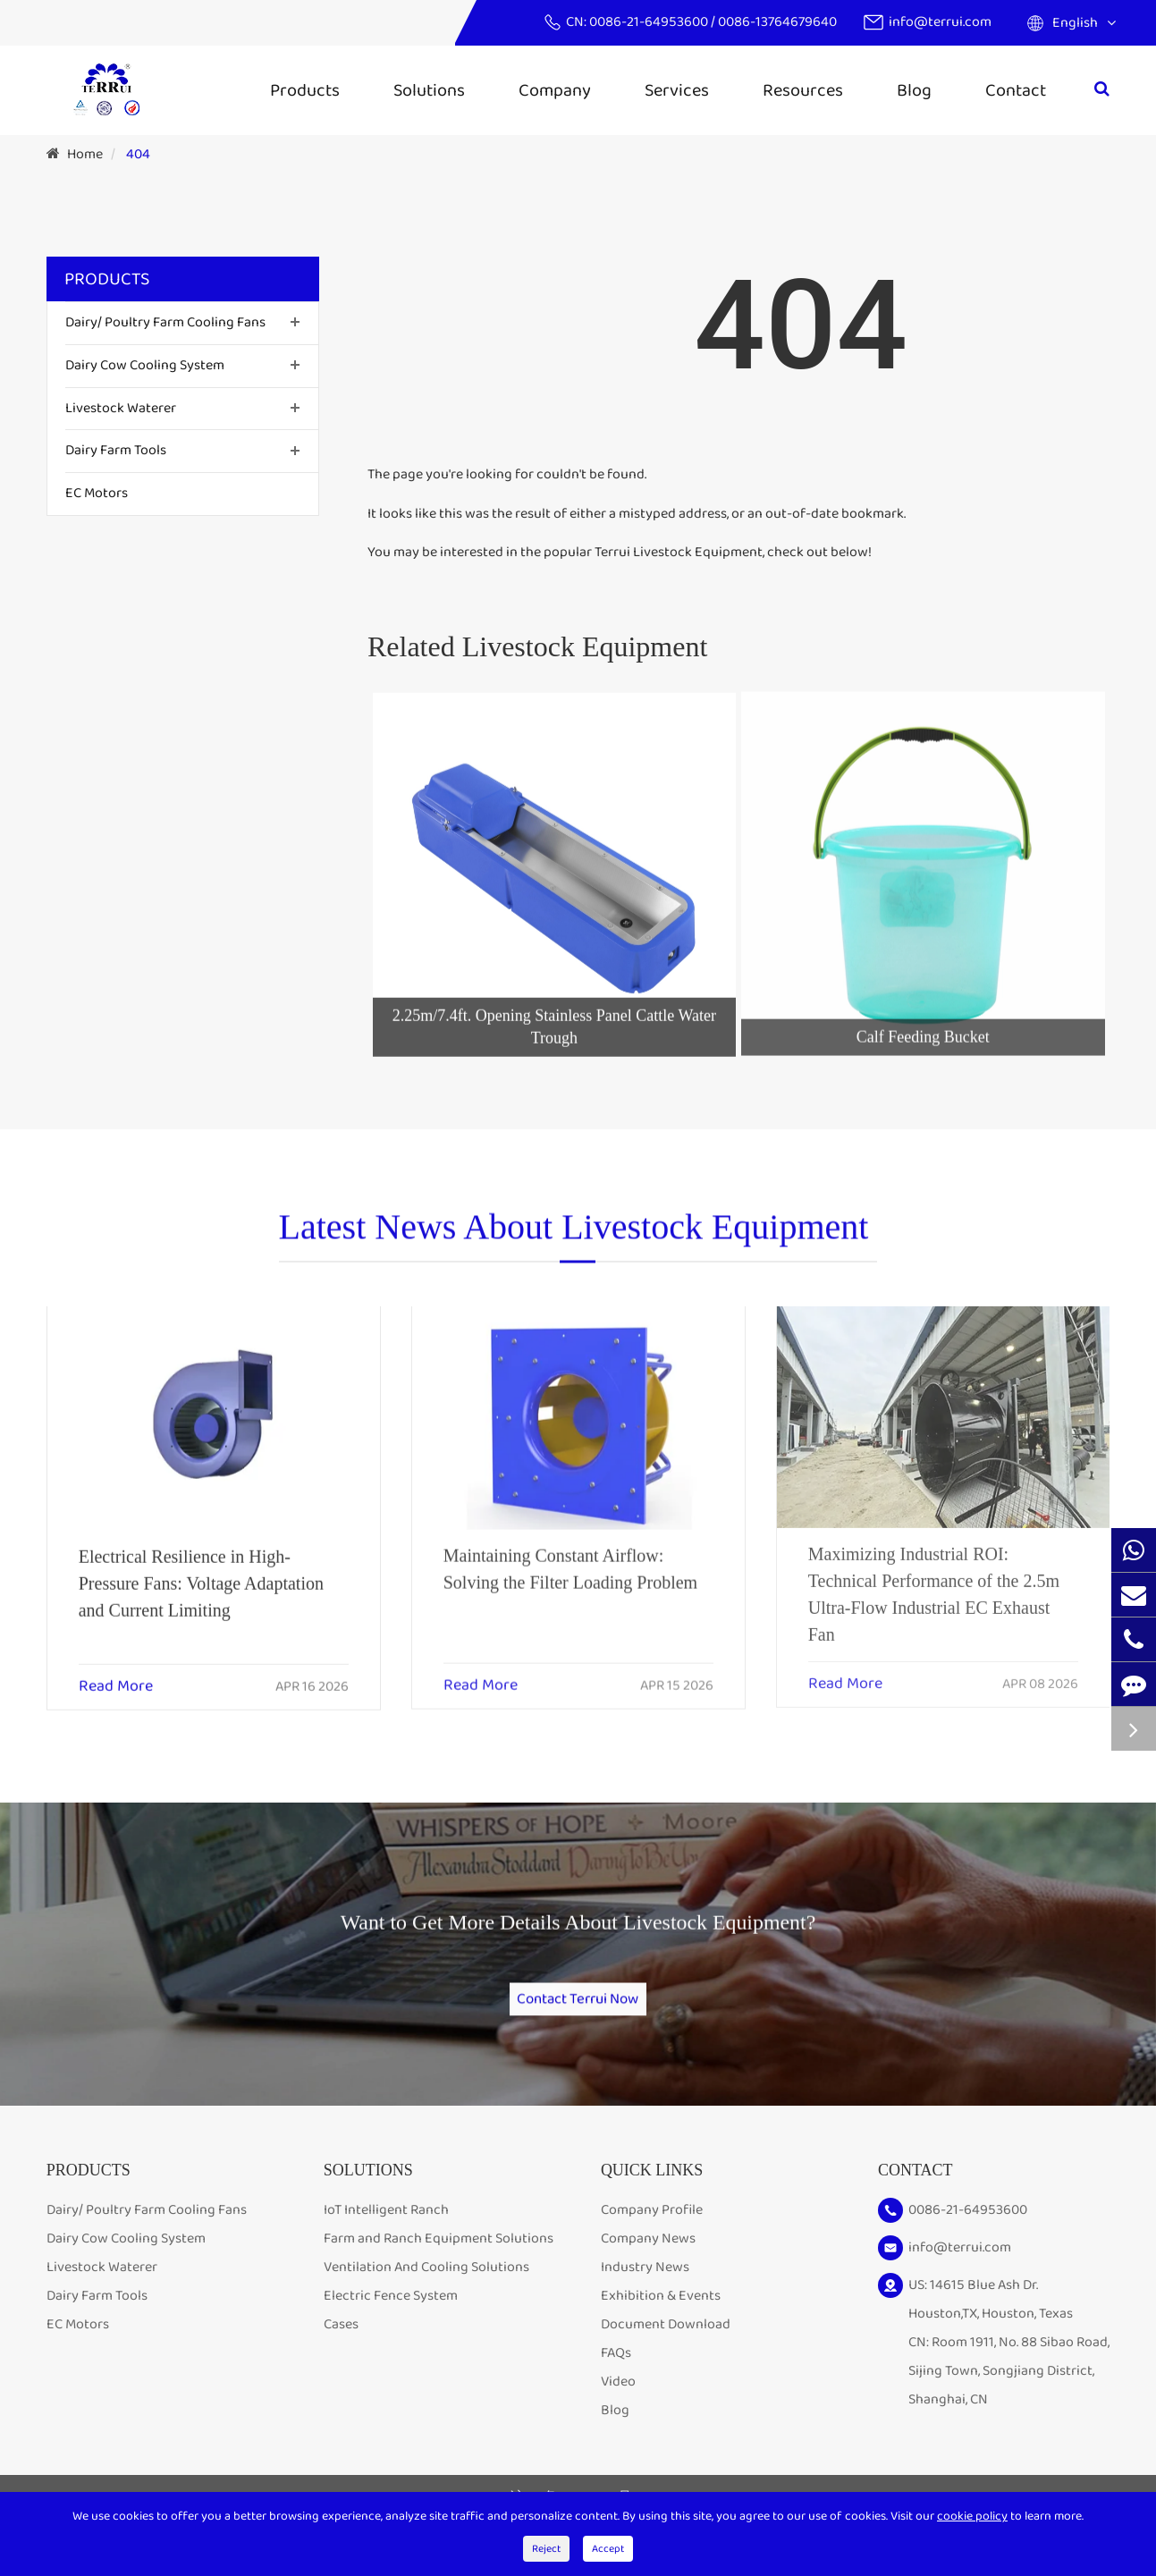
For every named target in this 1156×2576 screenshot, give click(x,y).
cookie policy (972, 2516)
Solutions (429, 90)
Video (618, 2406)
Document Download (665, 2349)
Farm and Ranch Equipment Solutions (438, 2263)
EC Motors (96, 493)
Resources (803, 90)
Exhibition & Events (661, 2321)
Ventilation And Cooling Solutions (426, 2292)
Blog (914, 90)
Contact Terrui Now (577, 2006)
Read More (116, 1672)
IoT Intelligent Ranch (386, 2235)
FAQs (616, 2378)
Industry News (645, 2292)
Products (305, 90)
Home (85, 154)
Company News (648, 2263)
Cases (341, 2349)
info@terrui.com (940, 22)
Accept (608, 2548)
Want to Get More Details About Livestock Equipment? (578, 1940)
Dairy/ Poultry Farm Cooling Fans (165, 322)
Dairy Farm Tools (115, 450)
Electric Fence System (391, 2321)
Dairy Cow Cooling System (144, 365)
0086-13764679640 (777, 22)
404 (138, 154)
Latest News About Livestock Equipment (574, 1238)
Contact (1015, 90)
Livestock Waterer (120, 408)
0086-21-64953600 (650, 22)
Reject (546, 2548)
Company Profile (652, 2235)
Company (555, 90)
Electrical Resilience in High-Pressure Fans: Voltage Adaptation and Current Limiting (201, 1568)
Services (677, 90)
